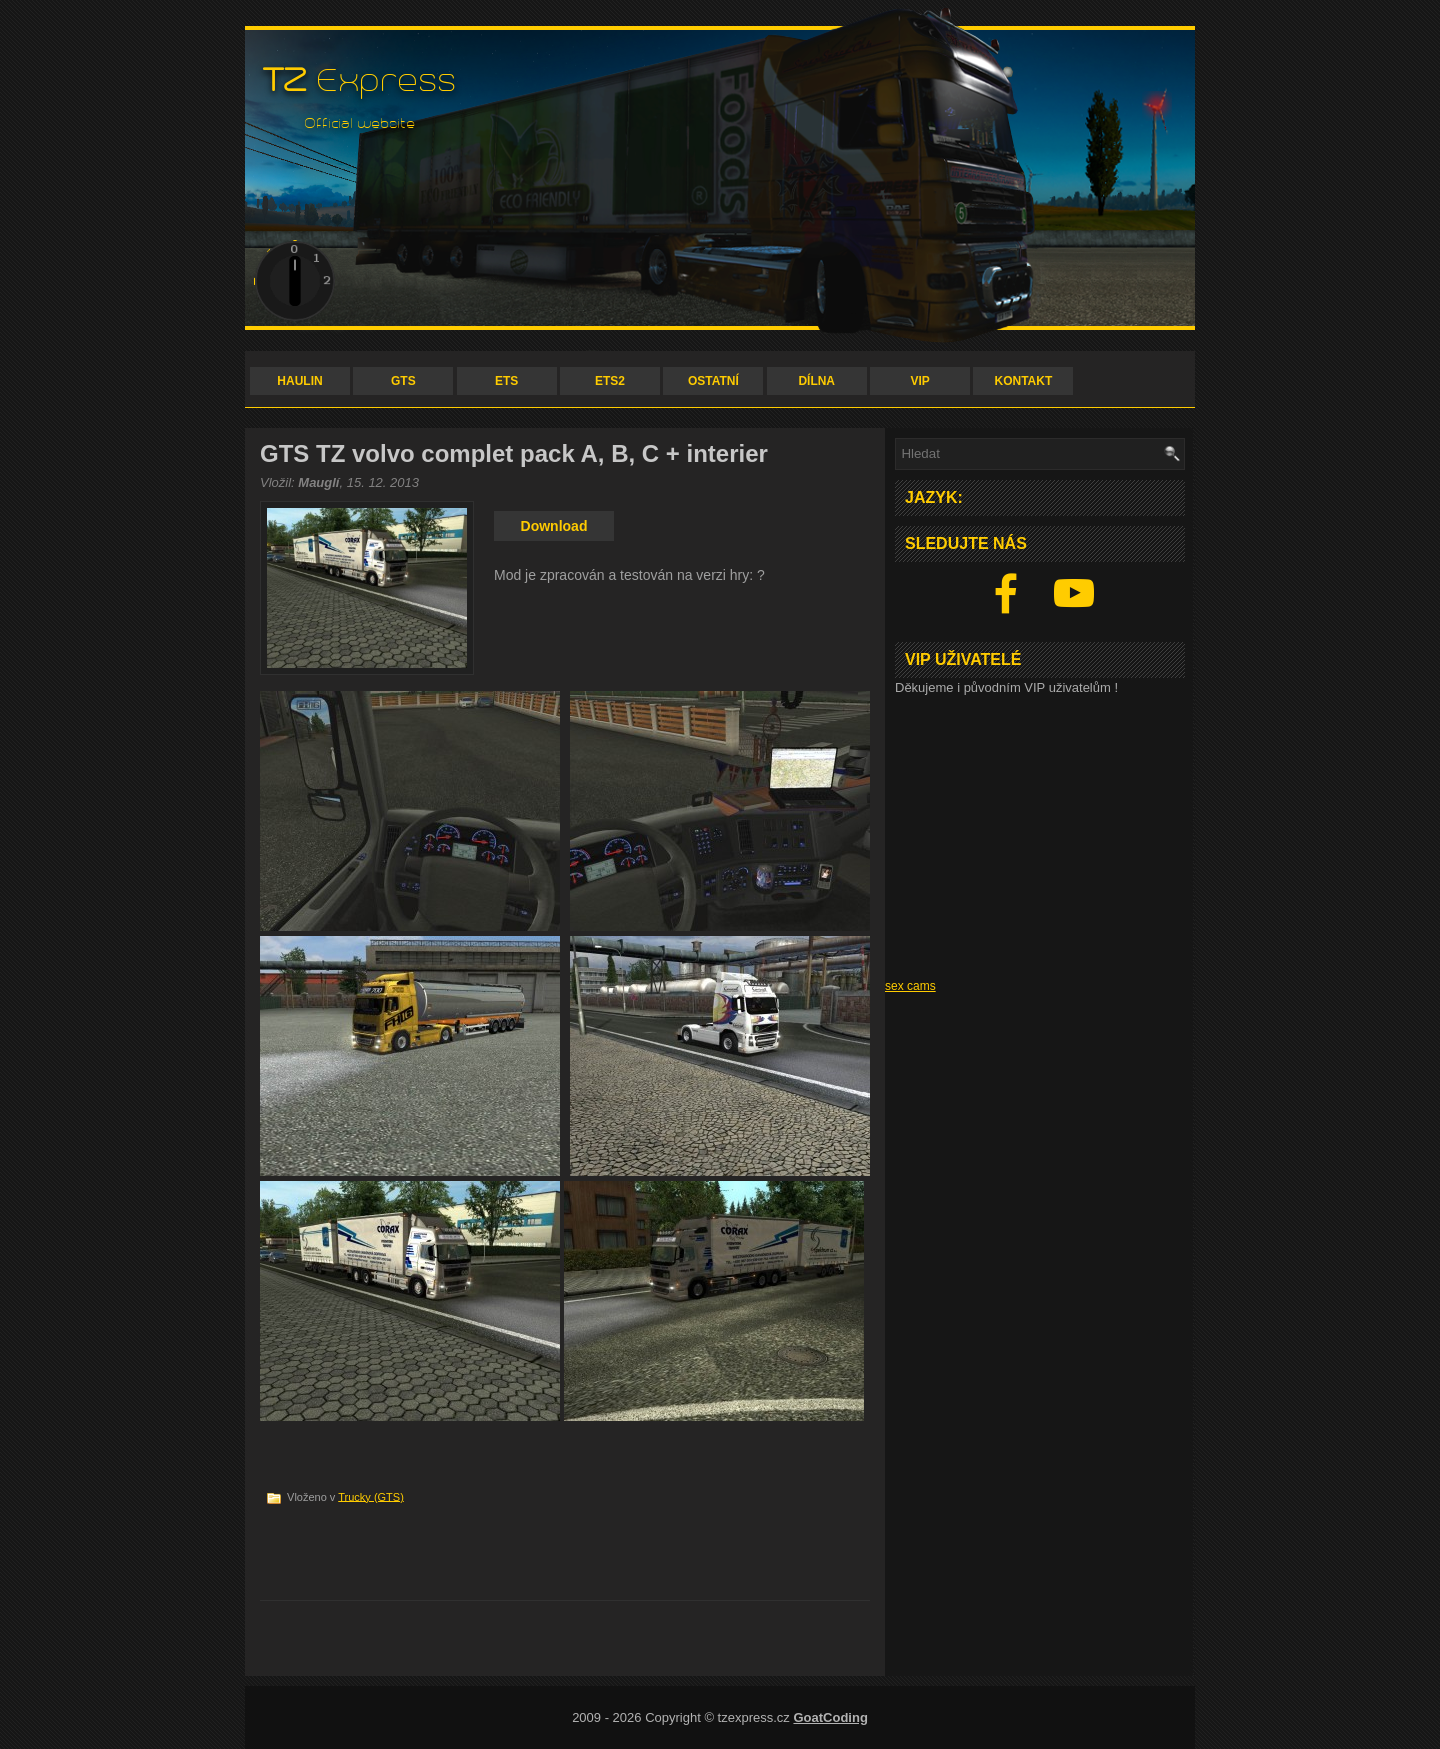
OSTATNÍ (713, 381)
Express (360, 81)
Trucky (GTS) (371, 1496)
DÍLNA (816, 381)
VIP (919, 381)
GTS (403, 381)
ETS (506, 381)
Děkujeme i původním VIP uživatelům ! (1006, 687)
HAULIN (299, 381)
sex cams (910, 986)
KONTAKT (1024, 381)
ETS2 (610, 381)
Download (554, 526)
